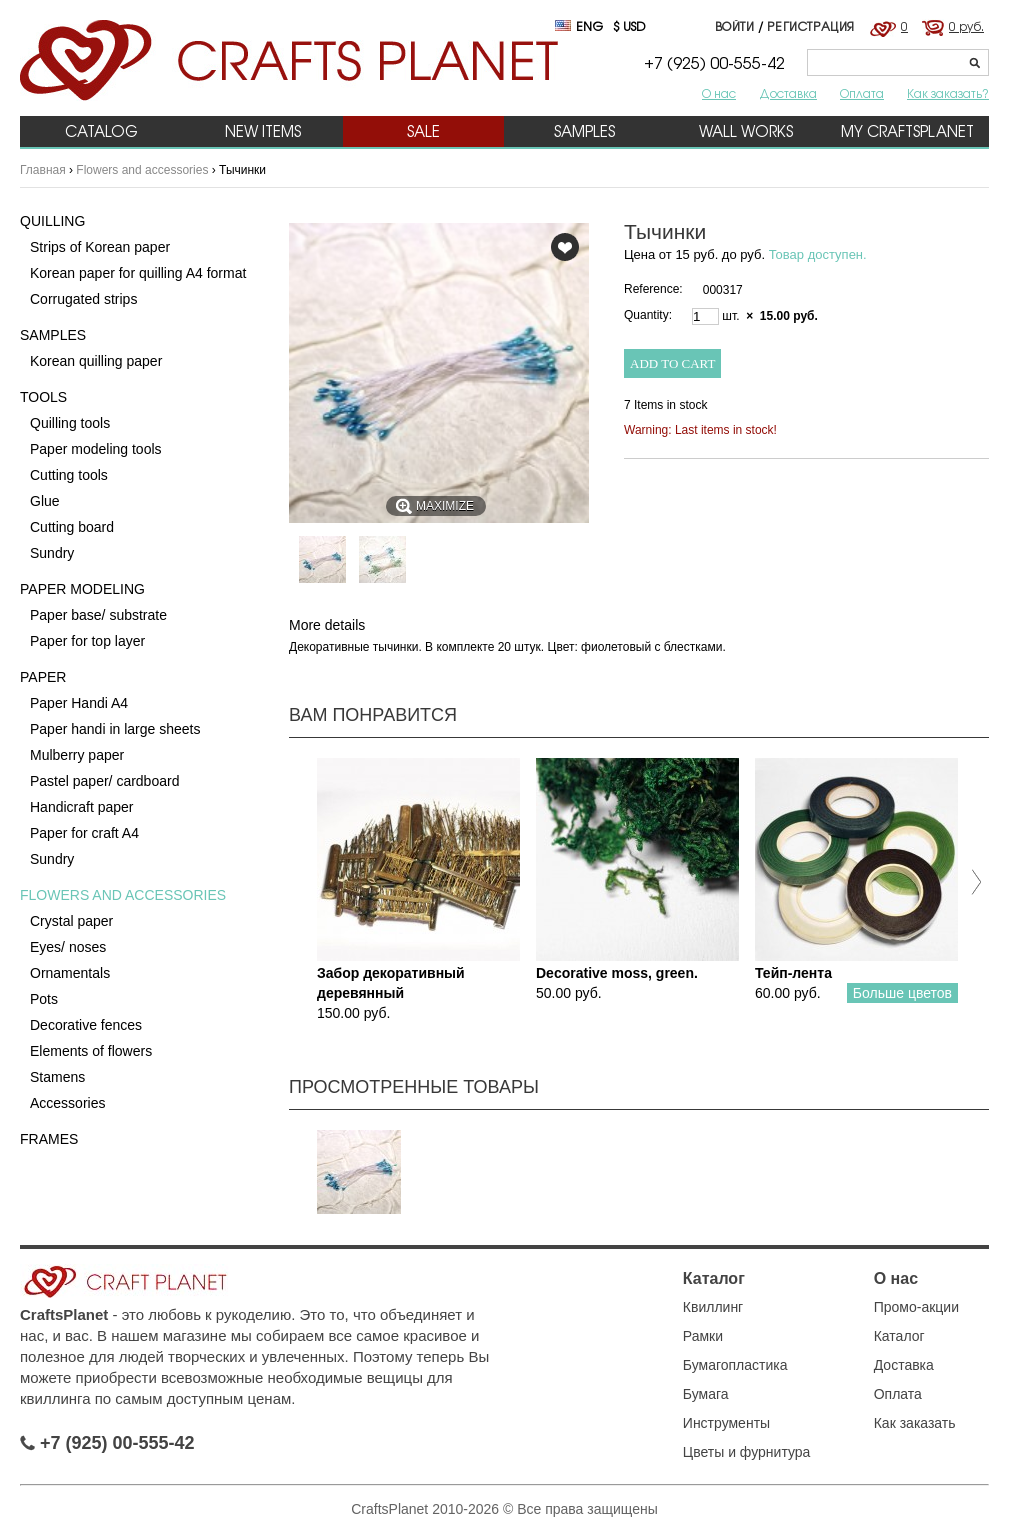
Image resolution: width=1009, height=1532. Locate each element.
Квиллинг (713, 1307)
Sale (423, 131)
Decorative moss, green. (617, 973)
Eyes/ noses (68, 947)
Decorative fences (86, 1025)
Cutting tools (69, 475)
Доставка (788, 93)
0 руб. (966, 26)
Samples (584, 131)
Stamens (57, 1077)
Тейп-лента (793, 973)
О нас (719, 93)
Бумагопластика (735, 1365)
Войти (735, 26)
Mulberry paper (77, 755)
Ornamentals (70, 973)
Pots (44, 999)
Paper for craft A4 (84, 833)
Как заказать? (948, 93)
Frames (49, 1139)
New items (263, 131)
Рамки (703, 1336)
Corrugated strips (83, 299)
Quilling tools (70, 423)
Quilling (52, 221)
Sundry (52, 553)
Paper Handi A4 (79, 703)
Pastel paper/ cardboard (104, 781)
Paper (43, 677)
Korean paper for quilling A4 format (138, 273)
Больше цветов (902, 993)
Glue (45, 501)
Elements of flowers (91, 1051)
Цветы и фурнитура (747, 1452)
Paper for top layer (87, 641)
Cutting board (72, 527)
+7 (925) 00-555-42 (107, 1443)
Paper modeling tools (96, 449)
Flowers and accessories (142, 170)
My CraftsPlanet (907, 131)
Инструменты (726, 1423)
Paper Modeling (82, 589)
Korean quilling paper (96, 361)
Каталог (714, 1278)
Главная (43, 170)
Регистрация (811, 26)
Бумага (706, 1394)
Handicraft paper (82, 807)
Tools (43, 397)
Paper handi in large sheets (115, 729)
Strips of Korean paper (100, 247)
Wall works (746, 131)
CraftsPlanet (64, 1314)
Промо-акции (916, 1307)
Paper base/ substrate (98, 615)
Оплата (862, 93)
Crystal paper (71, 921)
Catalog (101, 131)
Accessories (67, 1103)
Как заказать (915, 1423)
